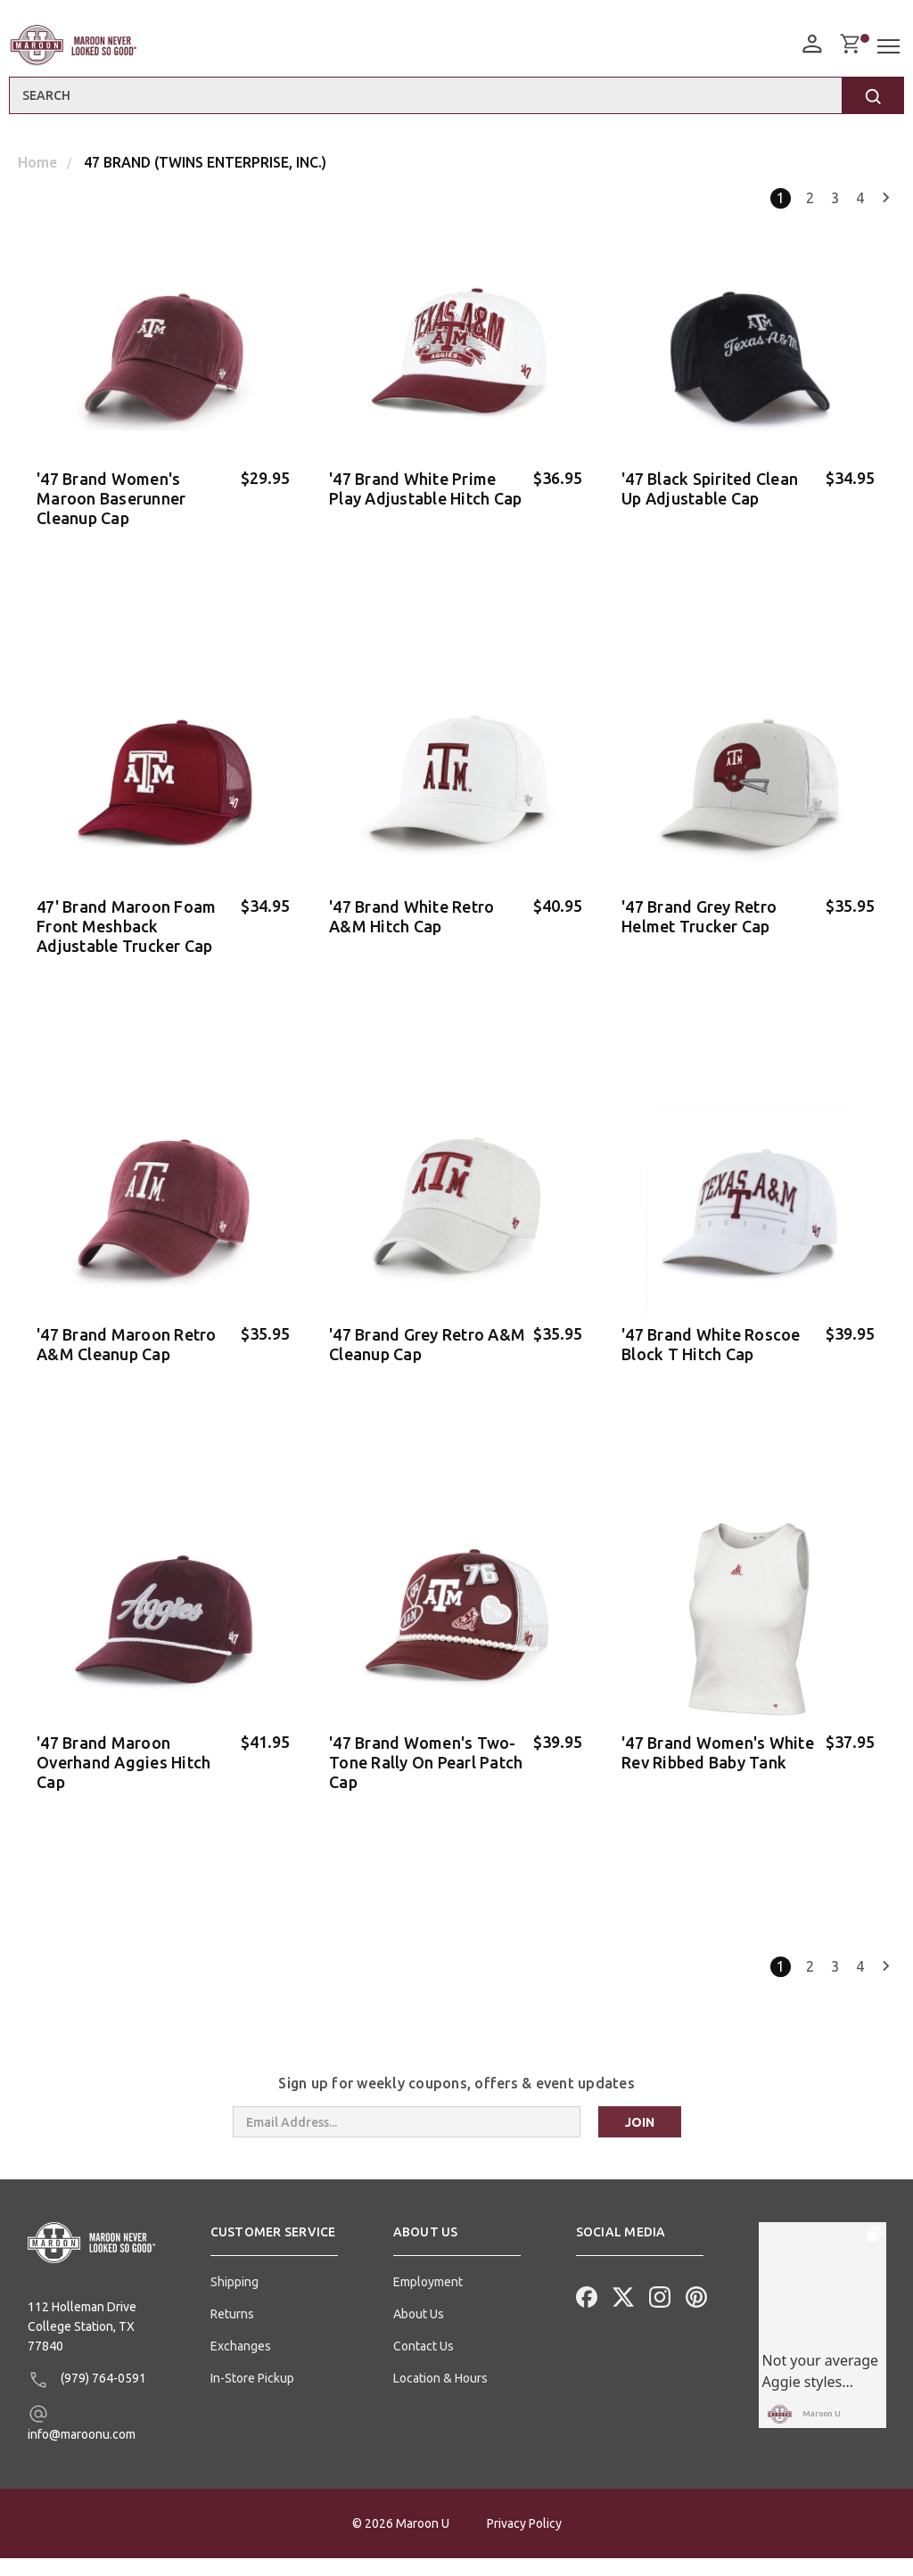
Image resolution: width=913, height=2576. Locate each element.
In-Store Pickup (252, 2396)
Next (886, 198)
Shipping (234, 2300)
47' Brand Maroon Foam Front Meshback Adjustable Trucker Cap (126, 930)
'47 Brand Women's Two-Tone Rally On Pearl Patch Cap (425, 1775)
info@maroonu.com (82, 2439)
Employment (428, 2300)
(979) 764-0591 (87, 2397)
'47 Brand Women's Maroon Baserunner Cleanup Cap (111, 498)
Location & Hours (440, 2396)
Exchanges (240, 2364)
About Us (418, 2332)
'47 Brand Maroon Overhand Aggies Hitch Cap (123, 1775)
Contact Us (423, 2364)
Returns (232, 2332)
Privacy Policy (524, 2541)
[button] (274, 2257)
